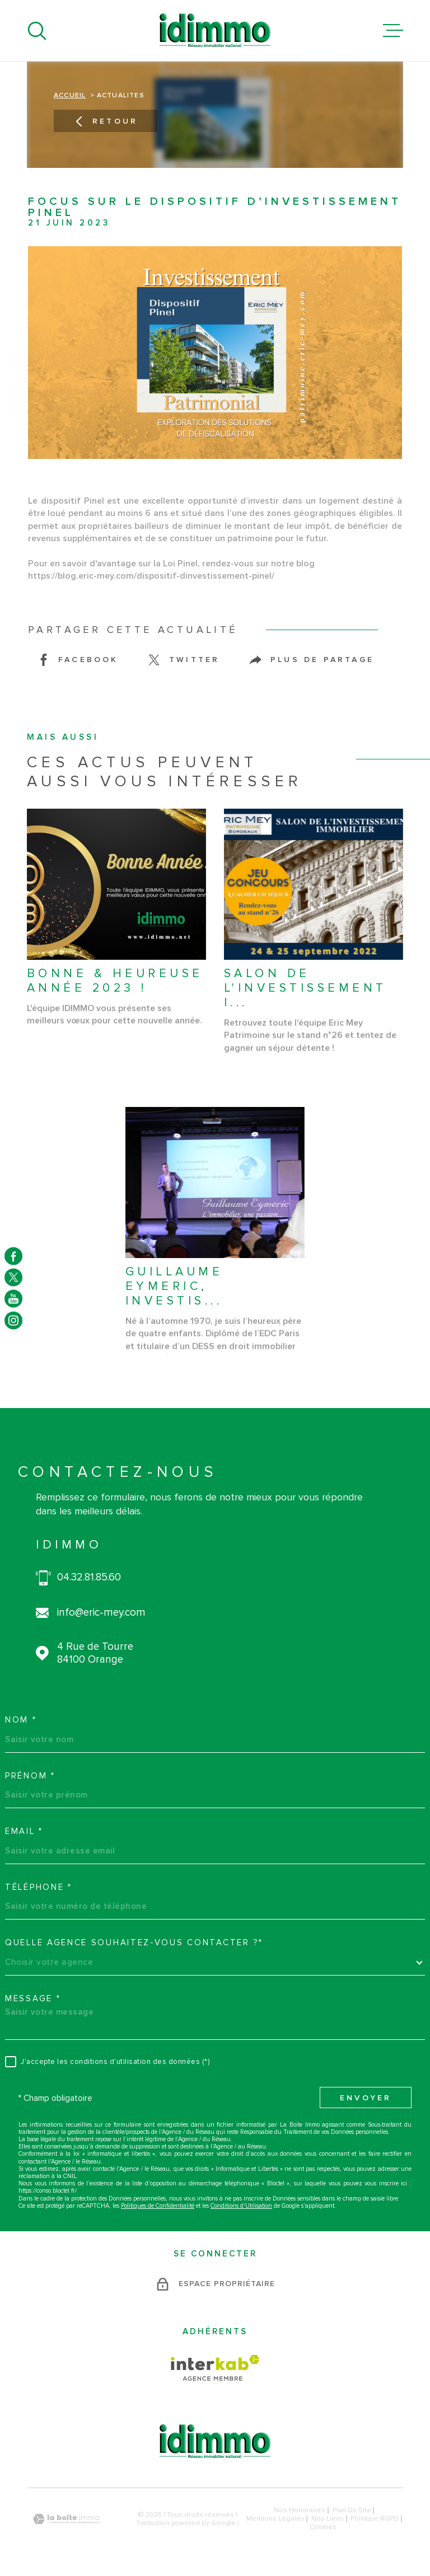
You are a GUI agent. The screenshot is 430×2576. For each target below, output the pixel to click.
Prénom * (30, 1776)
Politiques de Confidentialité (157, 2205)
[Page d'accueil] (215, 30)
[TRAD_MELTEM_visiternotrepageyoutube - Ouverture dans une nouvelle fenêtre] (13, 1299)
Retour (105, 122)
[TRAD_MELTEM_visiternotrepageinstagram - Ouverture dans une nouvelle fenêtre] (13, 1320)
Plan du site (352, 2510)
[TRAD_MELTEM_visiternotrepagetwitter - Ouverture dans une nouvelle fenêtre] (13, 1277)
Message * (32, 1998)
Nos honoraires (299, 2510)
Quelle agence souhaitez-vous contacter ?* (134, 1942)
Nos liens (327, 2518)
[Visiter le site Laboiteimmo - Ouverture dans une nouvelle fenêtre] (66, 2519)
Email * (24, 1831)
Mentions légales (275, 2518)
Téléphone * (38, 1887)
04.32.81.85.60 (89, 1577)
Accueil (70, 95)
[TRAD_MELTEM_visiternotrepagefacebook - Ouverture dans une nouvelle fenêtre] (13, 1256)
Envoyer (365, 2099)
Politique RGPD (374, 2518)
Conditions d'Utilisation (241, 2205)
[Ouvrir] (37, 31)
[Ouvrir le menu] (393, 31)
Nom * (21, 1720)
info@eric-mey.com (101, 1613)
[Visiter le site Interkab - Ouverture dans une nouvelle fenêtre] (215, 2368)
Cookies (323, 2527)
